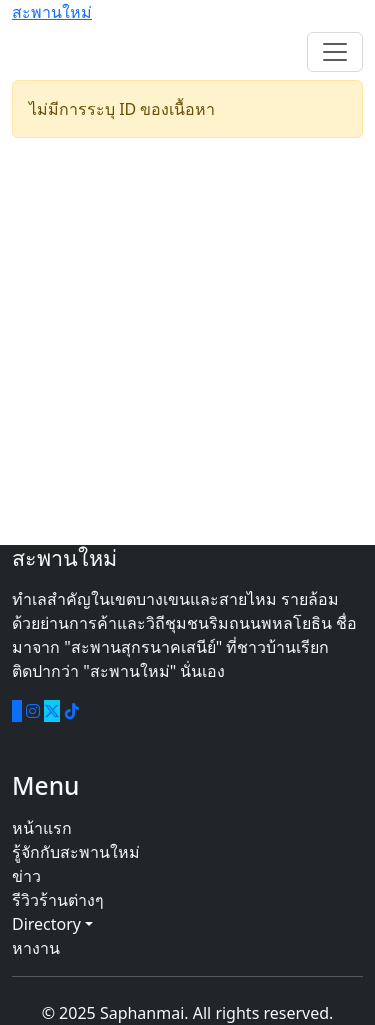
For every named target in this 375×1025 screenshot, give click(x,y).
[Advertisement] (187, 341)
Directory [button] (52, 924)
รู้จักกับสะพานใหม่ (76, 852)
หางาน (36, 948)
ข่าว (26, 876)
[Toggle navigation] (335, 52)
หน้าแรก (42, 828)
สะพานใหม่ (52, 12)
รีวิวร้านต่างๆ (58, 900)
